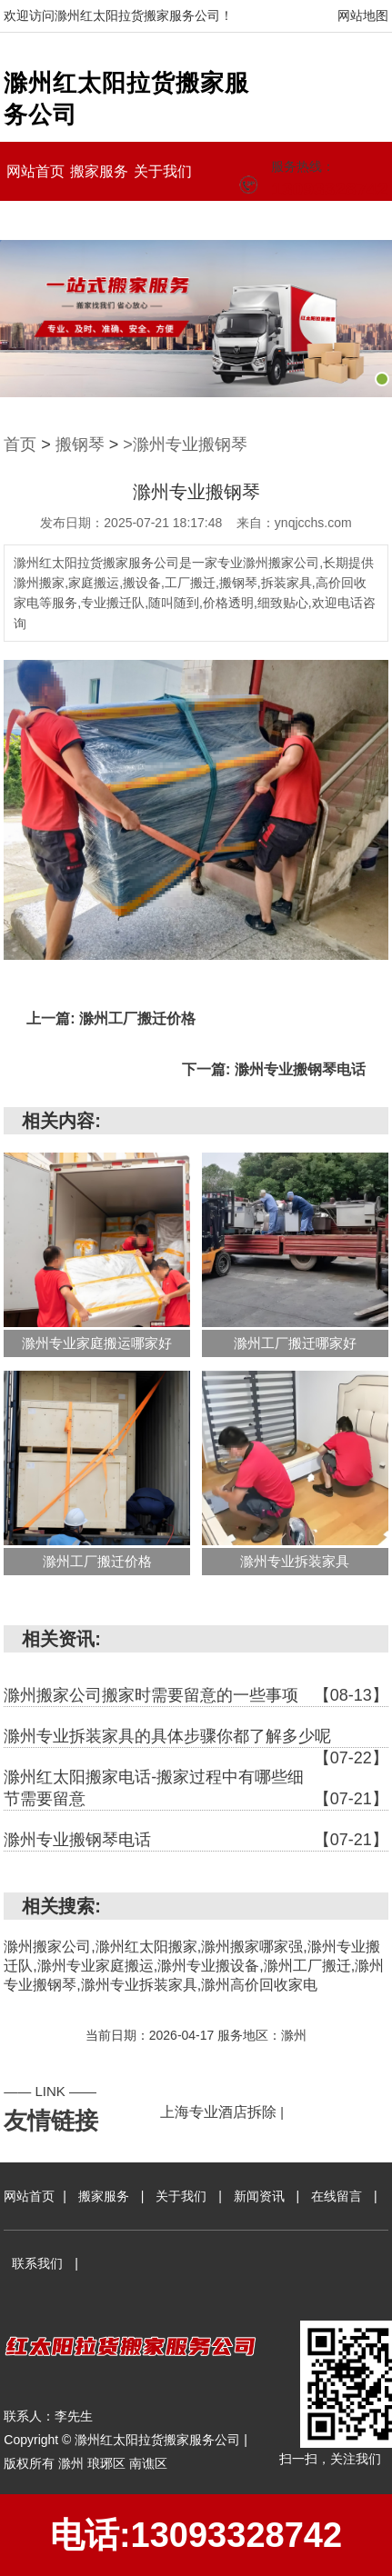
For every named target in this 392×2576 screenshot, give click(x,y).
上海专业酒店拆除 (218, 2112)
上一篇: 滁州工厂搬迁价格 (111, 1018)
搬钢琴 (80, 444)
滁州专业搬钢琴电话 (195, 1840)
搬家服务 (99, 171)
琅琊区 (108, 2463)
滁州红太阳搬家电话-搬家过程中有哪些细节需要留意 (195, 1789)
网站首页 (35, 171)
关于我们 (163, 171)
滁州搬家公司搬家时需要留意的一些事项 (195, 1695)
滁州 (72, 2463)
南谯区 (148, 2463)
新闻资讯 (35, 220)
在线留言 (99, 220)
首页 (20, 444)
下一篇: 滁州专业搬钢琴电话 (274, 1069)
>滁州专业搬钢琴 (185, 444)
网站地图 (362, 15)
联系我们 (163, 220)
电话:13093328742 (196, 2535)
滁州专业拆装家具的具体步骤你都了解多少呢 (195, 1737)
